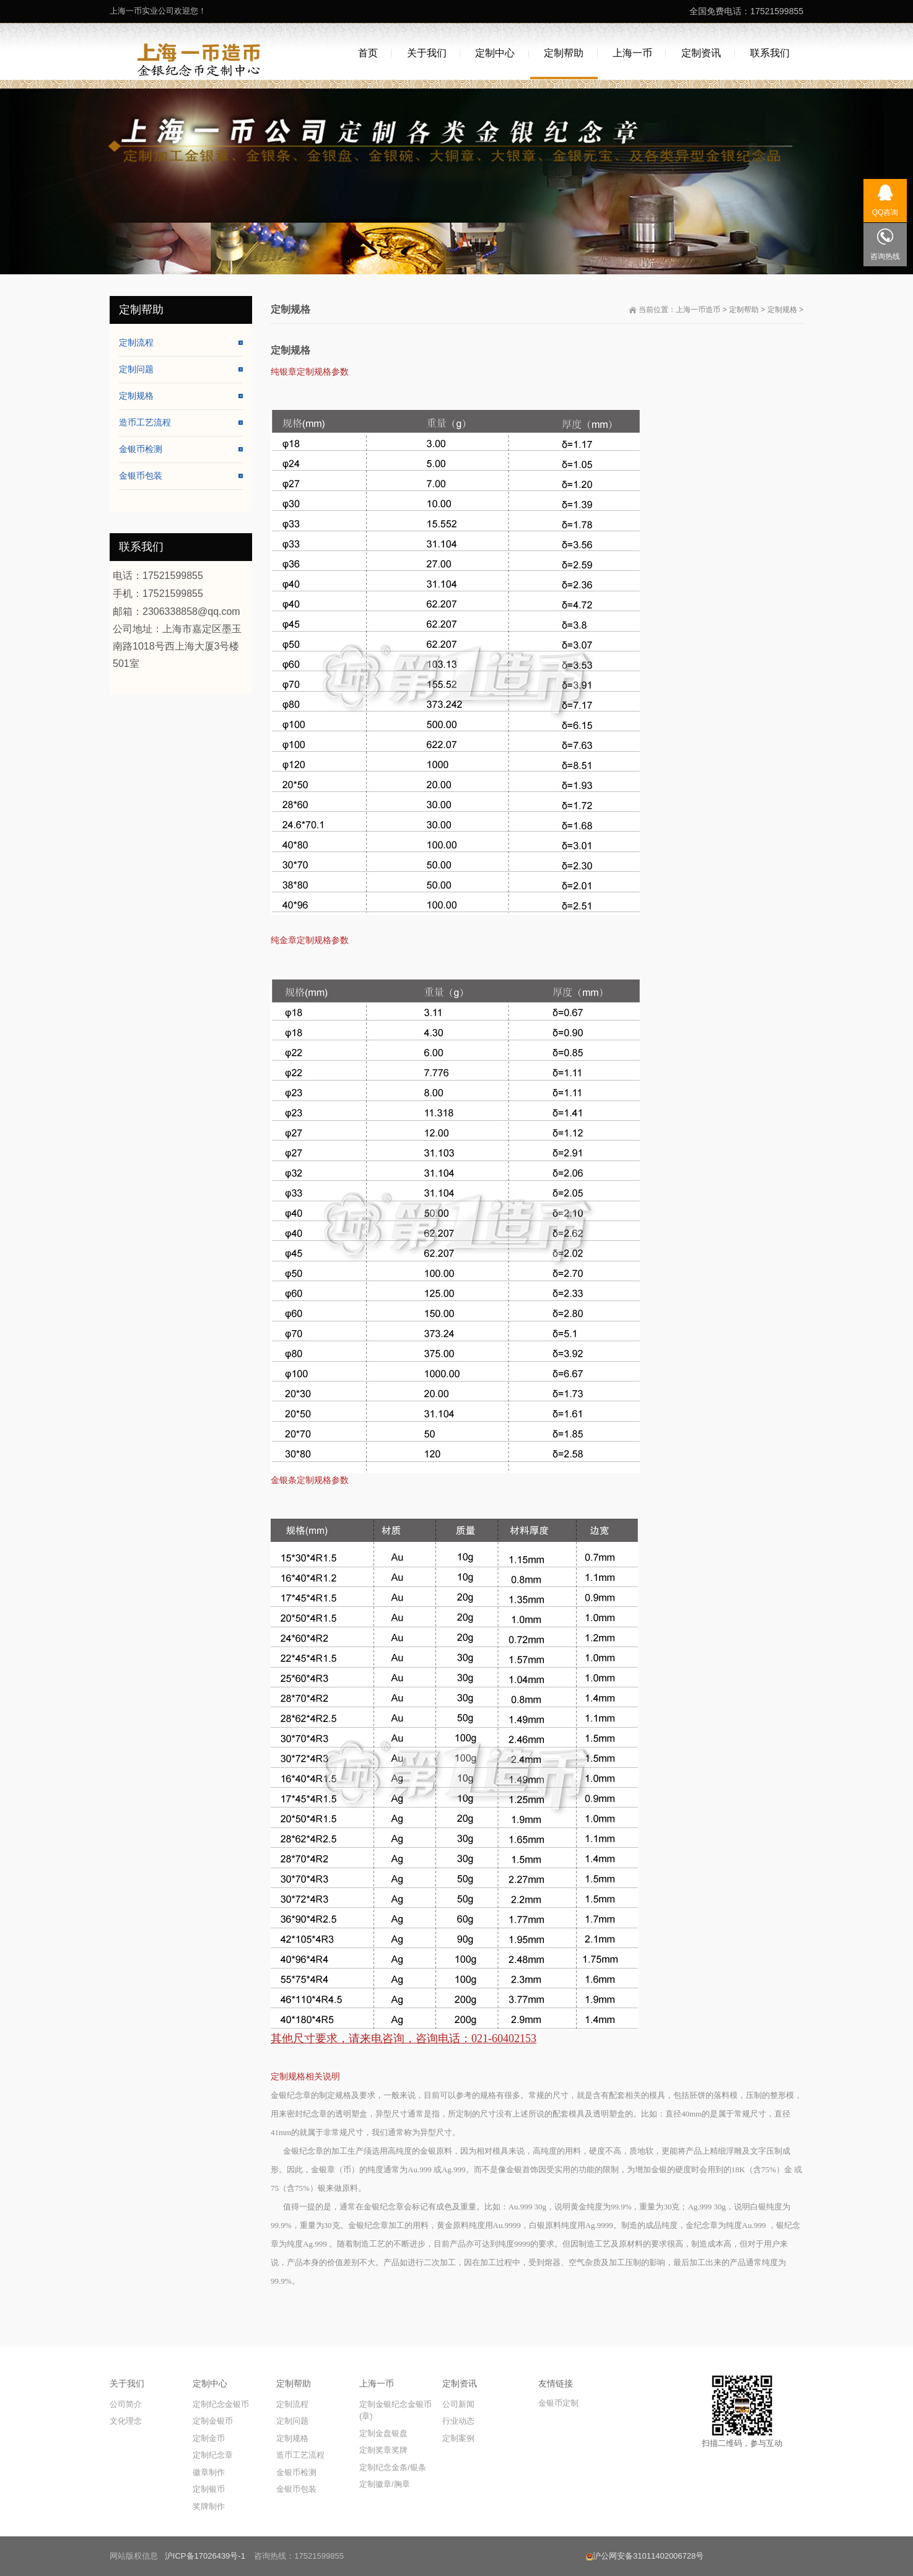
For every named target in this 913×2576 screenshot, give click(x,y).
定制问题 (136, 369)
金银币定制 (558, 2403)
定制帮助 (744, 309)
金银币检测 (140, 449)
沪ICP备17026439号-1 (205, 2556)
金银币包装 (140, 476)
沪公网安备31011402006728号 (645, 2556)
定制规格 (782, 309)
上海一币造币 (698, 309)
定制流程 (136, 342)
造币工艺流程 (145, 422)
